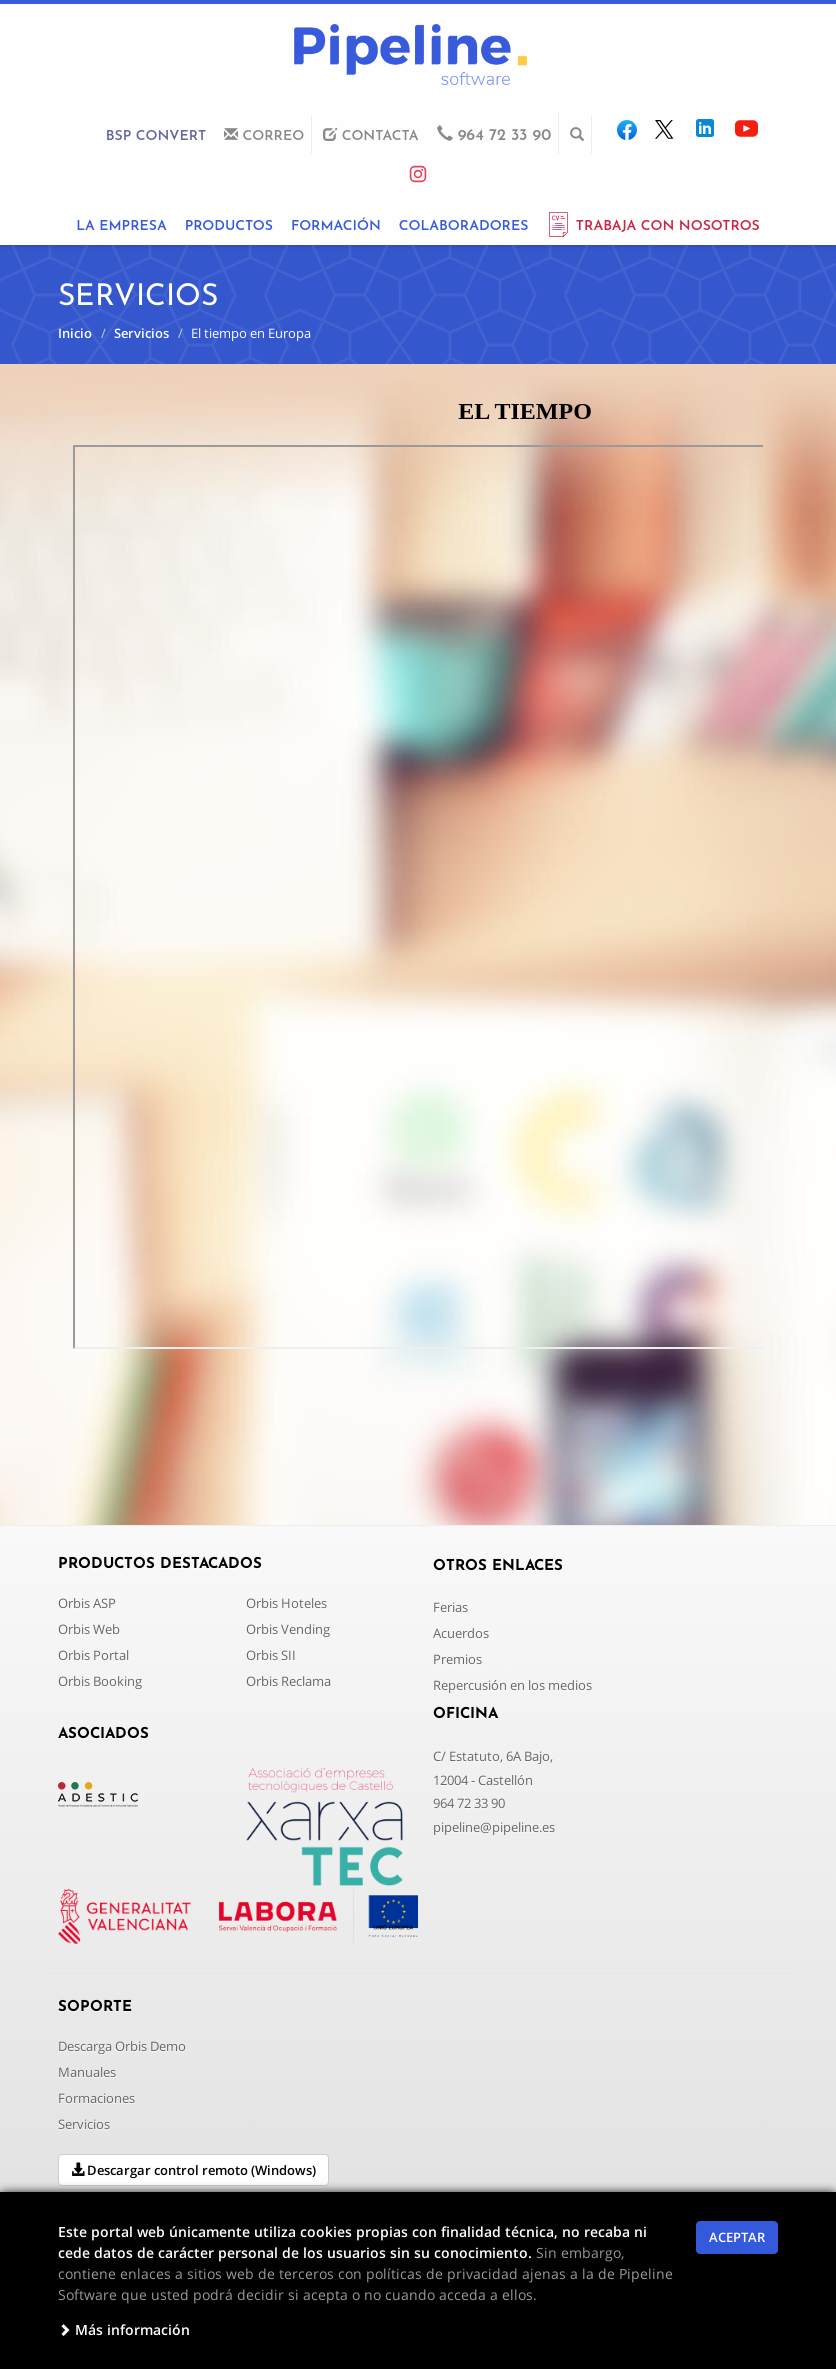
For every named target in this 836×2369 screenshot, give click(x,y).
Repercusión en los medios (512, 1685)
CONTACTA (370, 135)
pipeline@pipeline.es (494, 1827)
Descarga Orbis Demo (122, 2046)
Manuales (87, 2072)
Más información (124, 2329)
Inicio (75, 333)
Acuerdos (461, 1633)
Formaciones (96, 2098)
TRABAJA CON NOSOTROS (652, 226)
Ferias (450, 1607)
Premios (457, 1659)
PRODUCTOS (229, 226)
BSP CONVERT (156, 136)
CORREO (264, 135)
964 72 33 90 (469, 1803)
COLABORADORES (464, 226)
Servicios (141, 333)
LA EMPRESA (121, 226)
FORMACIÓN (336, 226)
